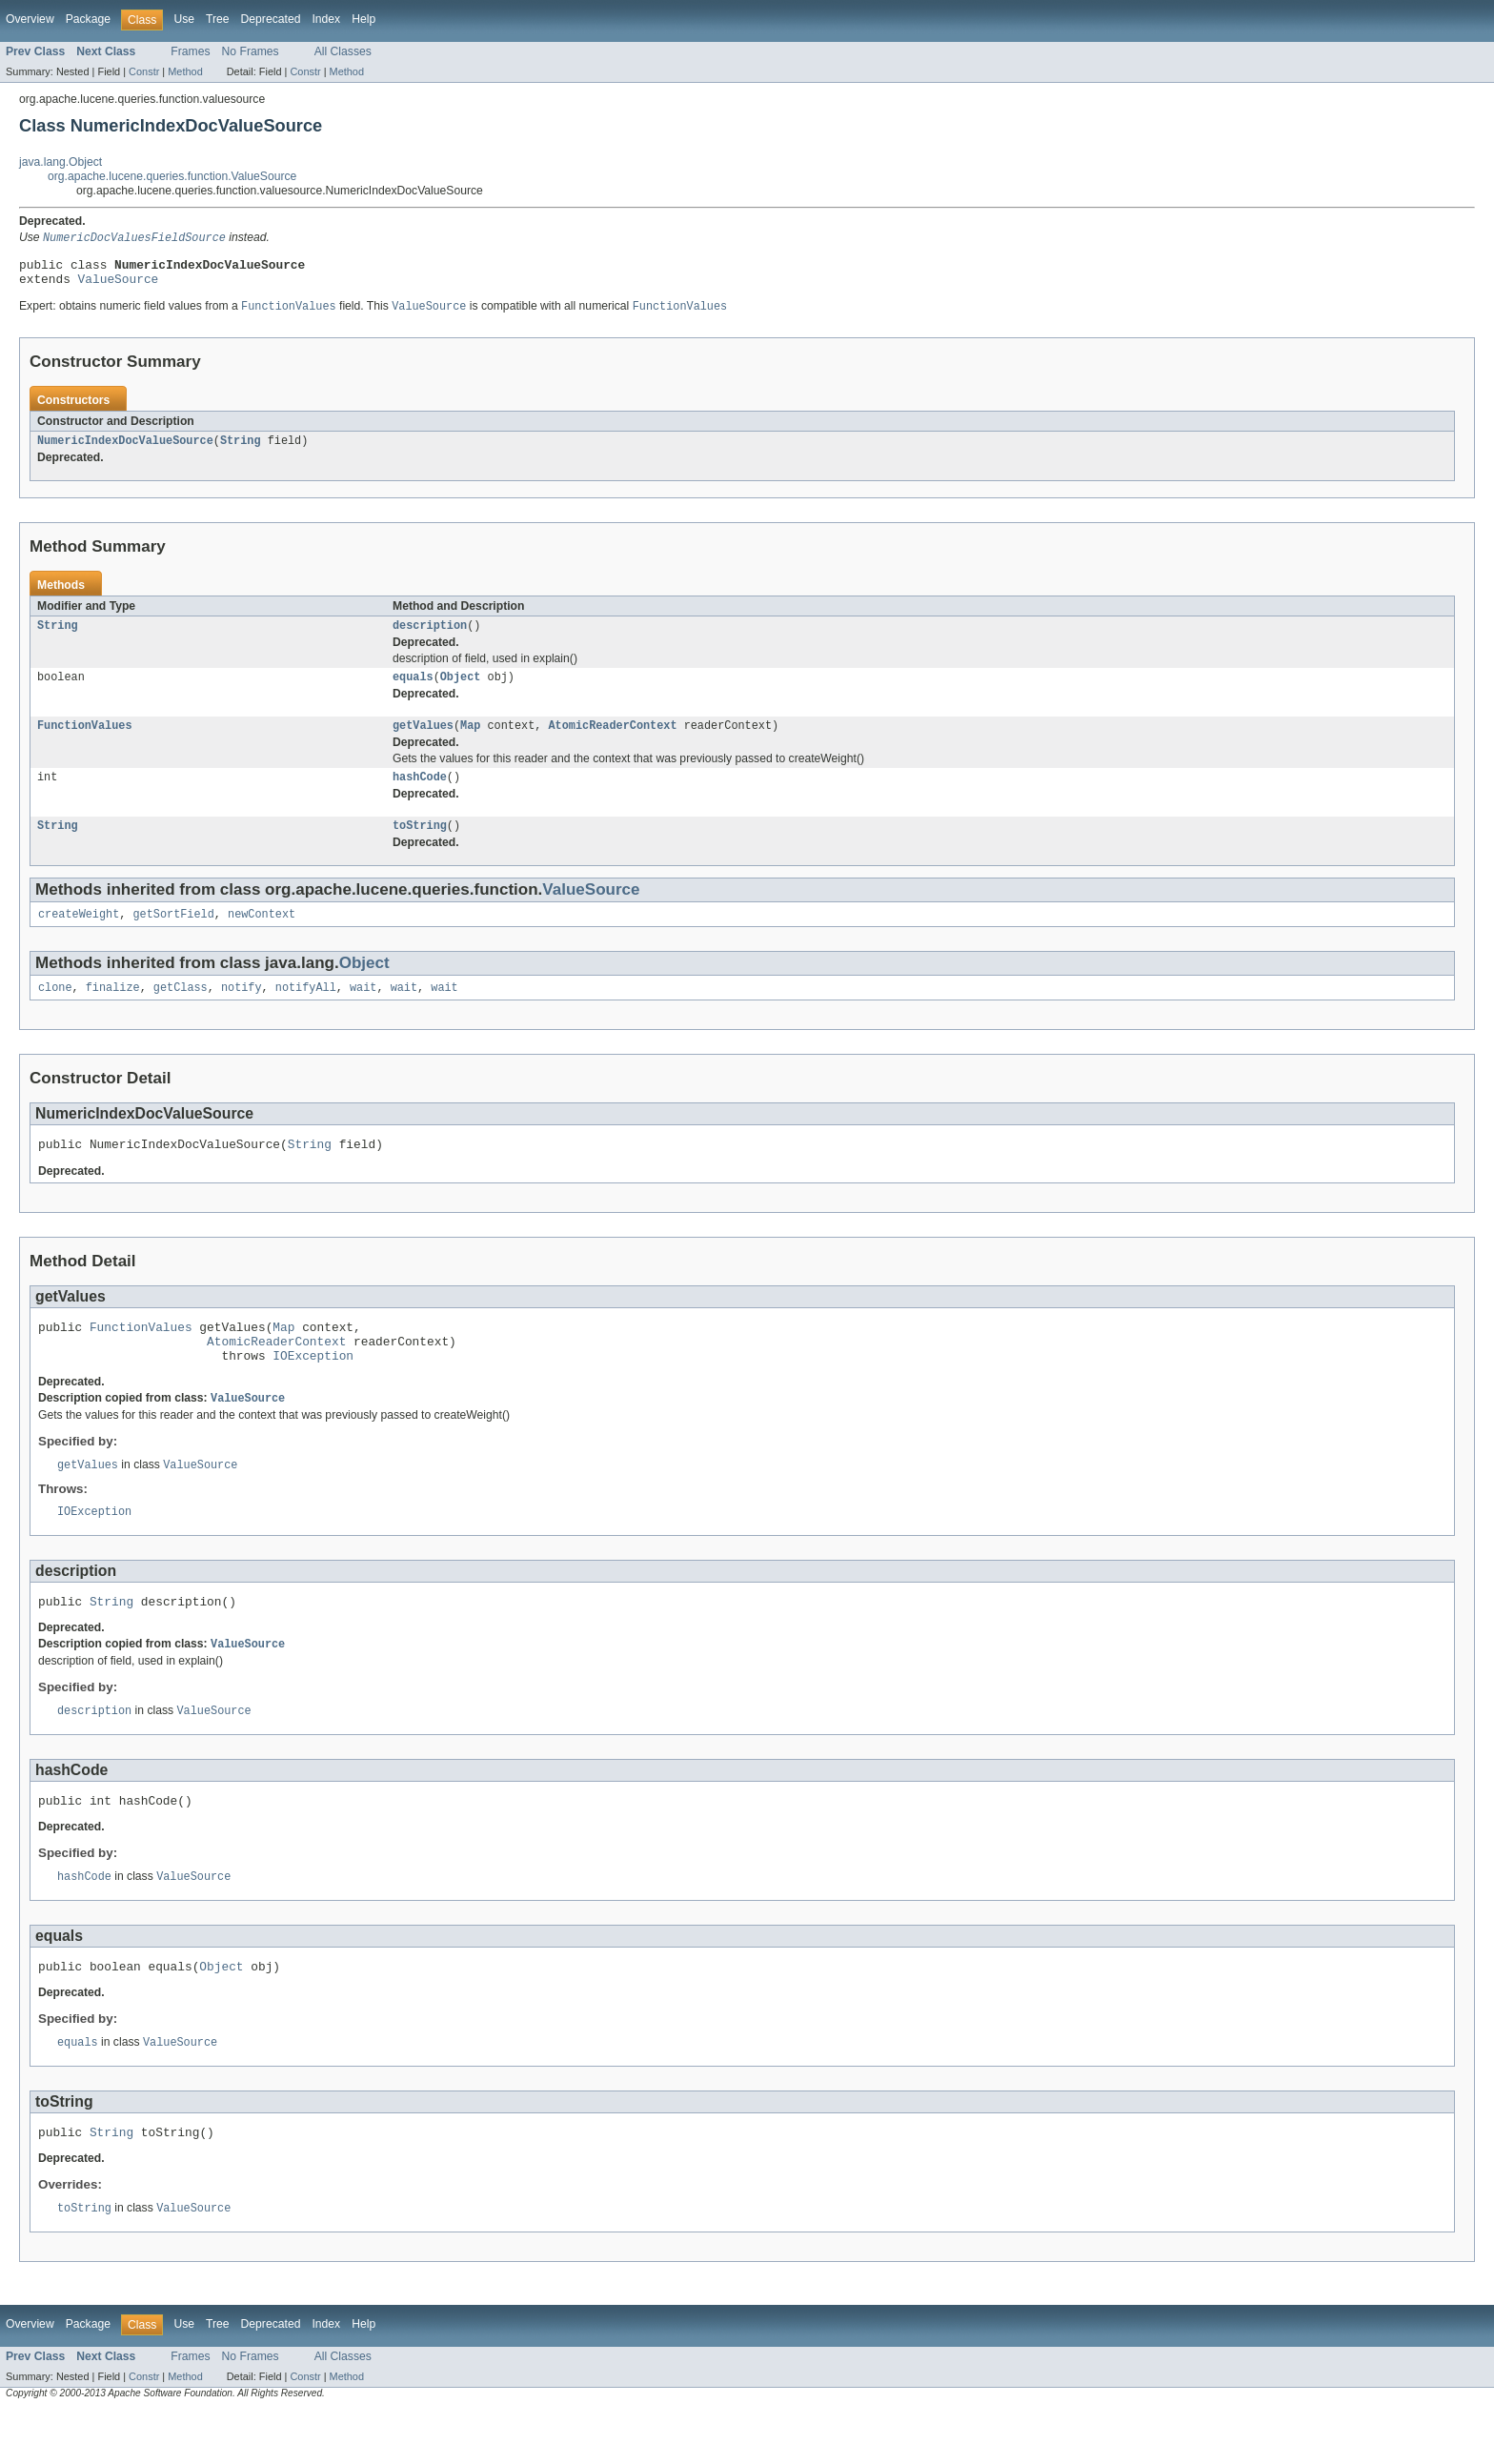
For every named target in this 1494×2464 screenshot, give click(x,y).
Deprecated (271, 19)
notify (241, 1010)
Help (363, 19)
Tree (218, 19)
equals (413, 689)
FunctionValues (84, 740)
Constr (144, 71)
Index (326, 19)
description (430, 636)
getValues (423, 740)
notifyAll (305, 1010)
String (240, 449)
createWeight (78, 934)
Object (460, 689)
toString (420, 844)
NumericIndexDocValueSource (125, 449)
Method (185, 71)
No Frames (250, 51)
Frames (190, 51)
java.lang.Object (60, 162)
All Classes (343, 51)
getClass (180, 1010)
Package (88, 19)
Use (183, 19)
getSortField (173, 934)
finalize (113, 1010)
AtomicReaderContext (612, 740)
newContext (261, 934)
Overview (30, 19)
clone (55, 1010)
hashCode (420, 793)
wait (363, 1010)
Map (470, 740)
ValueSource (118, 284)
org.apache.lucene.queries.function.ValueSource (172, 176)
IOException (313, 1389)
